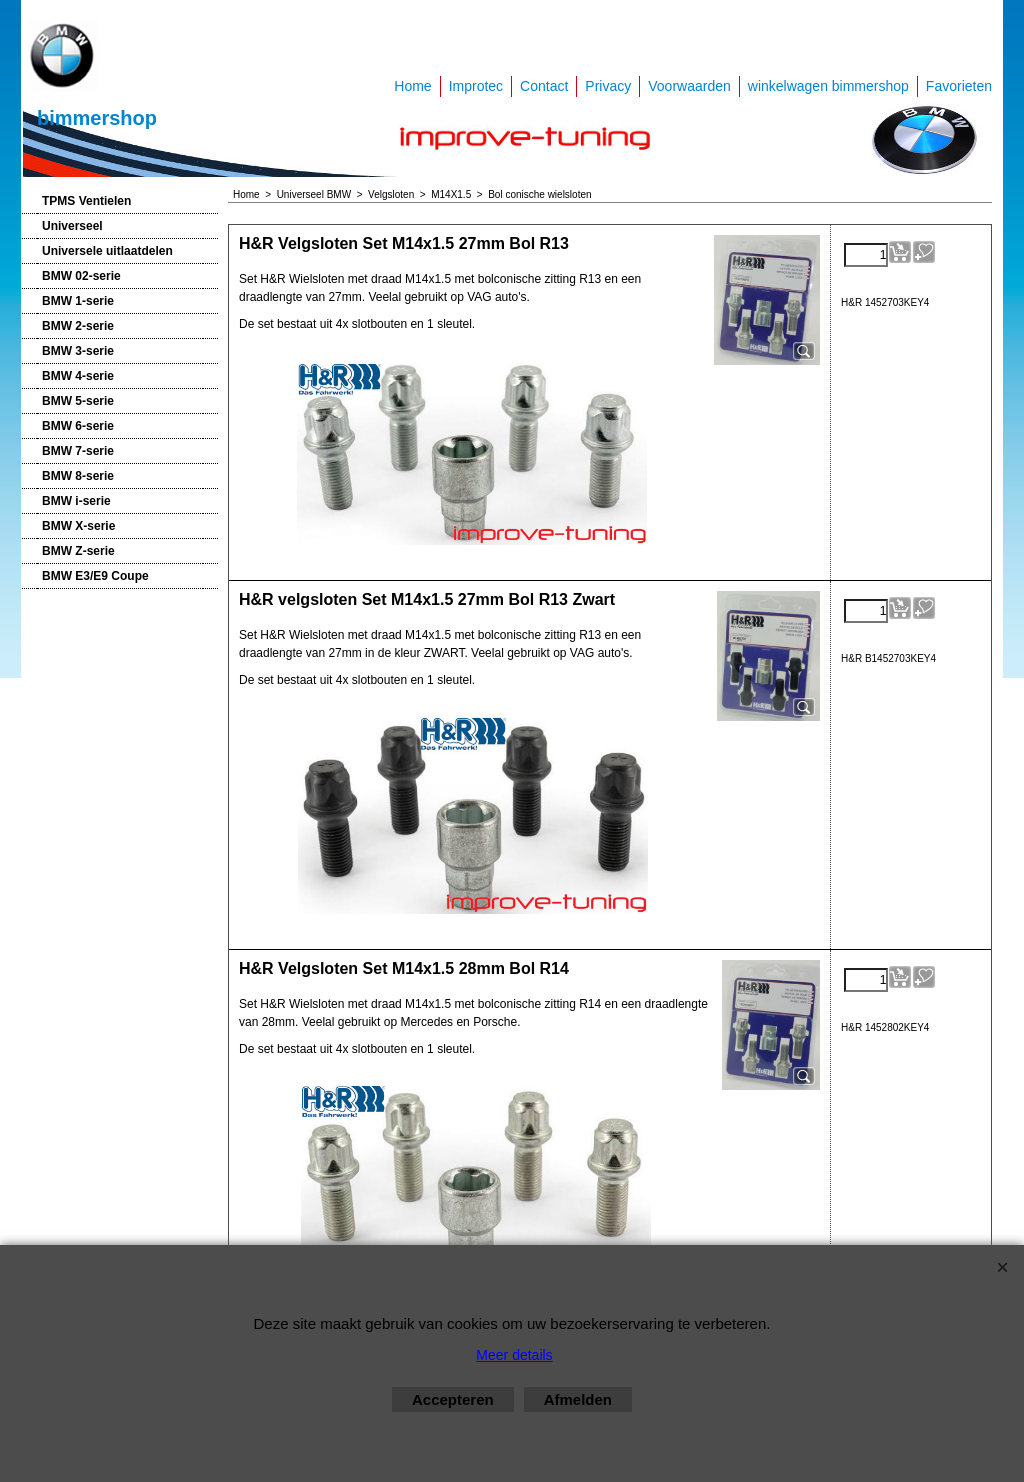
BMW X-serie (78, 526)
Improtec (476, 86)
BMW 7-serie (78, 451)
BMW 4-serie (78, 376)
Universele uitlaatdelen (107, 251)
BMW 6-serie (78, 426)
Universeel (72, 226)
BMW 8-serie (78, 476)
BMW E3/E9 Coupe (95, 576)
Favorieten (959, 86)
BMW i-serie (76, 501)
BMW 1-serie (78, 301)
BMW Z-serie (78, 551)
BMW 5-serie (78, 401)
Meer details (514, 1355)
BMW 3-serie (78, 351)
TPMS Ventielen (86, 201)
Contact (544, 86)
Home (412, 86)
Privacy (608, 86)
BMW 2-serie (78, 326)
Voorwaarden (689, 86)
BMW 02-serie (81, 276)
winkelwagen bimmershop (828, 86)
